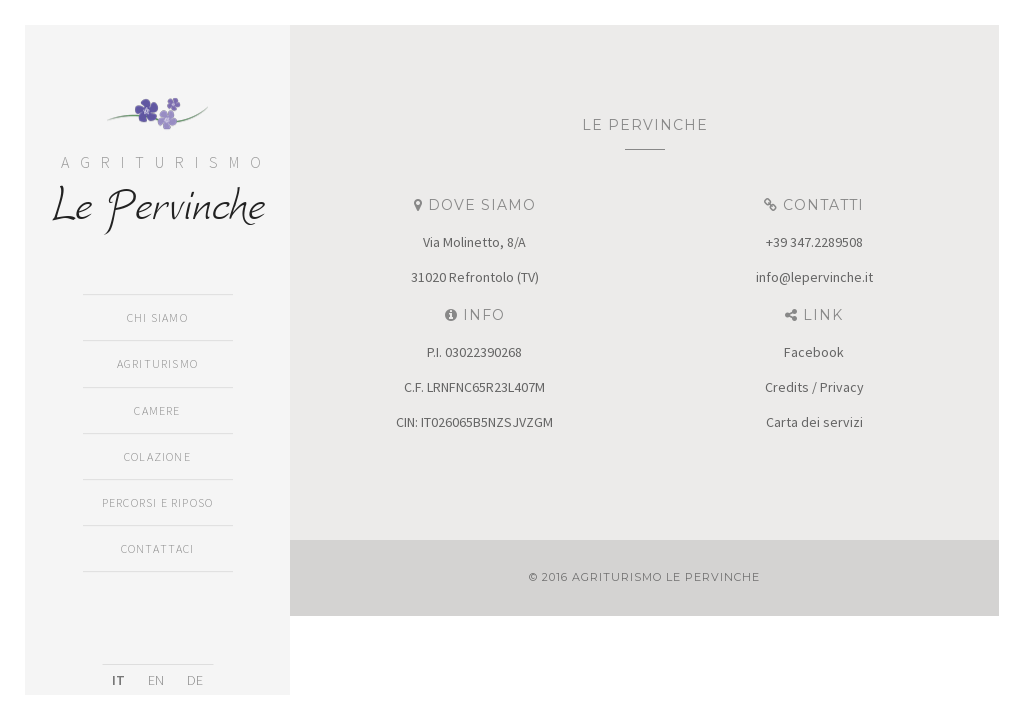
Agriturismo (157, 364)
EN (156, 680)
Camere (157, 410)
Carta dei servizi (814, 422)
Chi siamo (157, 318)
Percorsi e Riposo (157, 502)
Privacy (842, 387)
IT (118, 680)
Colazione (157, 456)
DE (195, 680)
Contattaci (158, 548)
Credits (787, 387)
